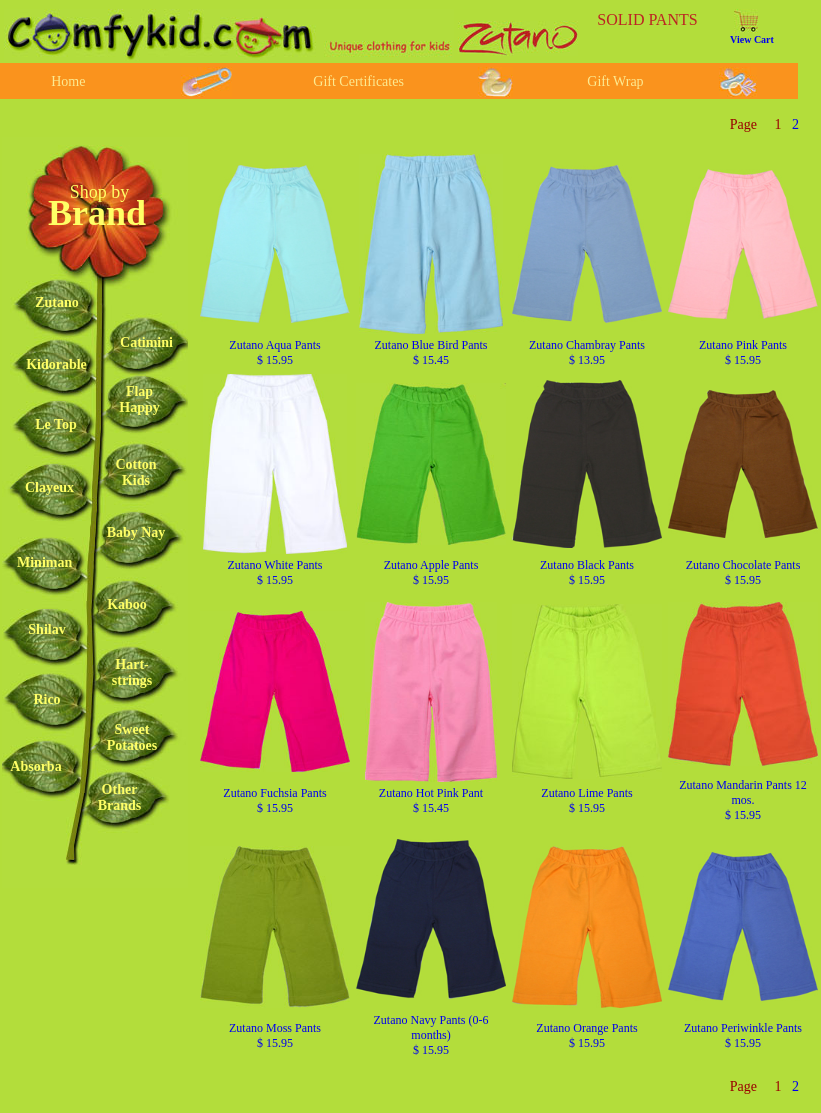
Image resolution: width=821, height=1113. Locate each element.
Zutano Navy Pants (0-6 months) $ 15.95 (431, 1035)
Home (68, 81)
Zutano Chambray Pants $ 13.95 (587, 352)
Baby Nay (136, 532)
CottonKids (135, 472)
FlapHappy (139, 399)
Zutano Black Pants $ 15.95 (587, 572)
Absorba (35, 766)
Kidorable (56, 364)
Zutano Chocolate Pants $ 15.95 (743, 572)
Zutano (57, 302)
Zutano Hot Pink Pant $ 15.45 (431, 800)
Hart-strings (132, 672)
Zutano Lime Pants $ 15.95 (586, 800)
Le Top (56, 424)
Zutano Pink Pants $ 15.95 (743, 352)
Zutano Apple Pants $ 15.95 (431, 572)
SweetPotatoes (132, 737)
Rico (46, 699)
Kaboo (127, 604)
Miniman (44, 562)
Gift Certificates (358, 81)
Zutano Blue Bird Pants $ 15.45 (431, 352)
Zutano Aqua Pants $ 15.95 (274, 352)
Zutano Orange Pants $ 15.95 (586, 1035)
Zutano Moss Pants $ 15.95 (275, 1035)
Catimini (146, 342)
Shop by (100, 192)
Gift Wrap (615, 81)
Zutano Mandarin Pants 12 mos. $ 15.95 (743, 800)
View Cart (752, 39)
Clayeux (49, 487)
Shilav (46, 629)
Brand (97, 213)
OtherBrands (120, 797)
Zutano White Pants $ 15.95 (274, 572)
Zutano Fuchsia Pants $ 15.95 (274, 800)
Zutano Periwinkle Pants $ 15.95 (743, 1035)
